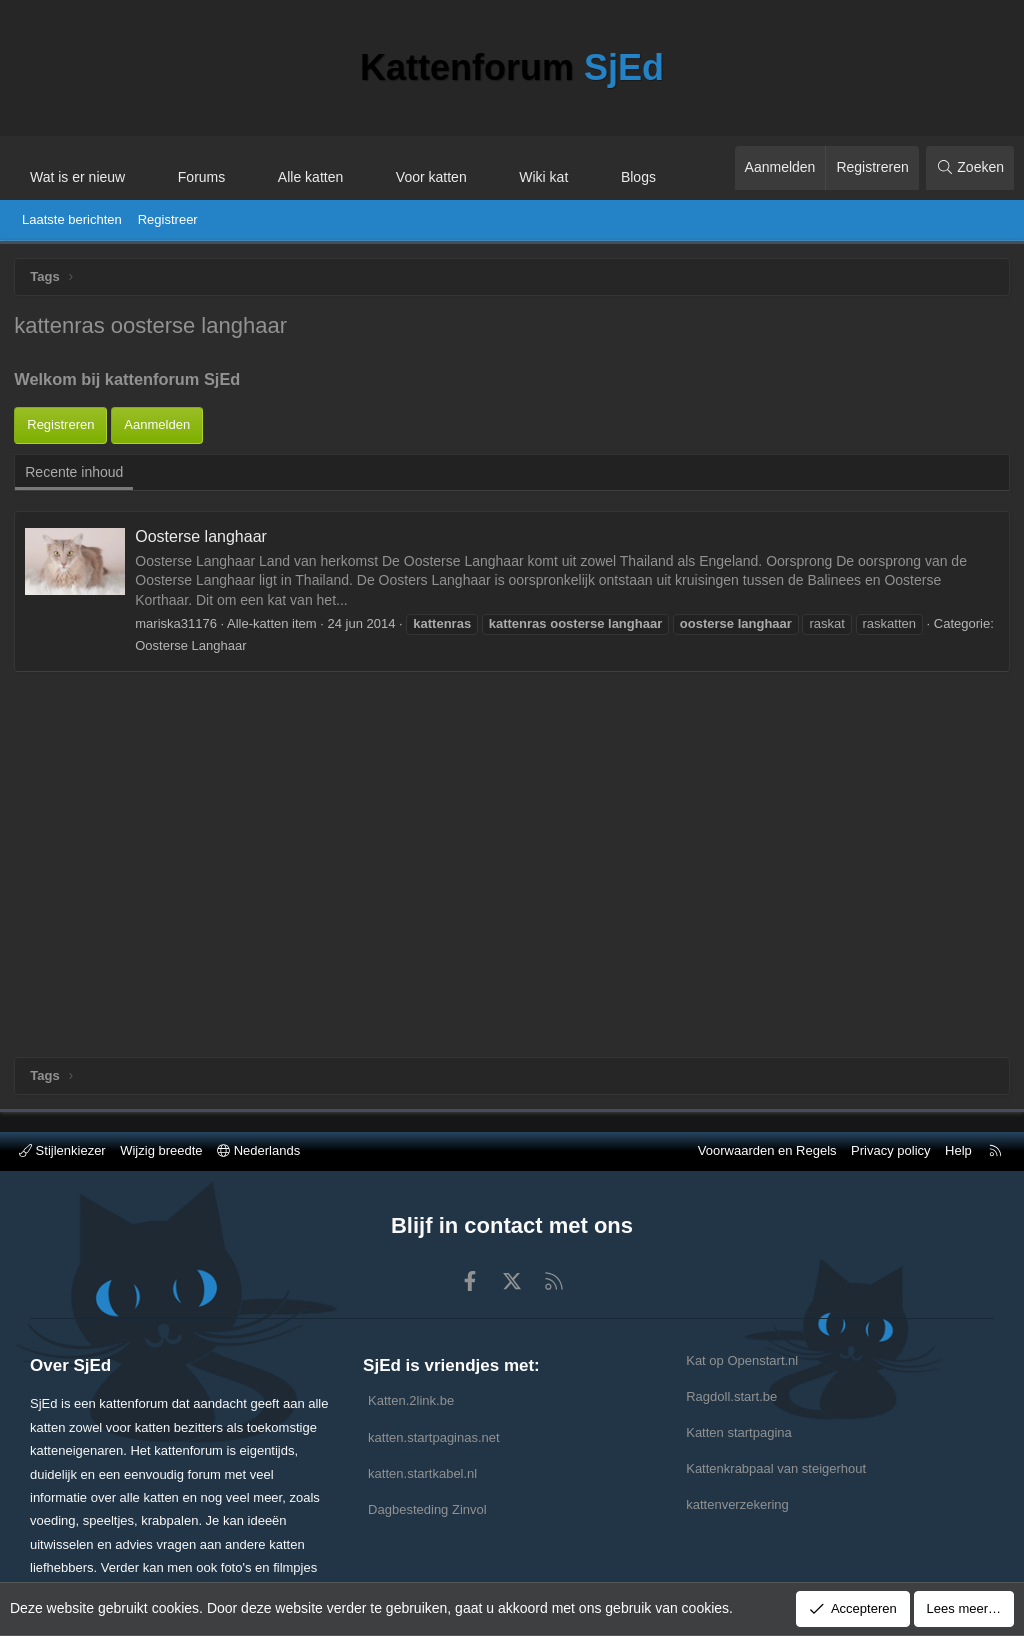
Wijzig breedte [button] (161, 1150)
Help (958, 1150)
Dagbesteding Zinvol (427, 1509)
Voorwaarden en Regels (767, 1150)
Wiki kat (543, 177)
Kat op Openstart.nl (742, 1360)
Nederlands (258, 1150)
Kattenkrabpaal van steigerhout (776, 1468)
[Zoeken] (970, 168)
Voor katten (431, 177)
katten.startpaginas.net (434, 1437)
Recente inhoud (75, 664)
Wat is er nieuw (77, 177)
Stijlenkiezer (62, 1150)
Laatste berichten (72, 219)
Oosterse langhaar (202, 728)
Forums (201, 177)
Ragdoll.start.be (731, 1396)
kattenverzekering (737, 1504)
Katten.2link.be (411, 1400)
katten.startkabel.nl (422, 1473)
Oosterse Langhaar (191, 837)
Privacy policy (890, 1150)
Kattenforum (512, 67)
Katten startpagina (739, 1432)
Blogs (638, 177)
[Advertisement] (512, 489)
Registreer (168, 219)
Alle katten (310, 177)
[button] (143, 168)
